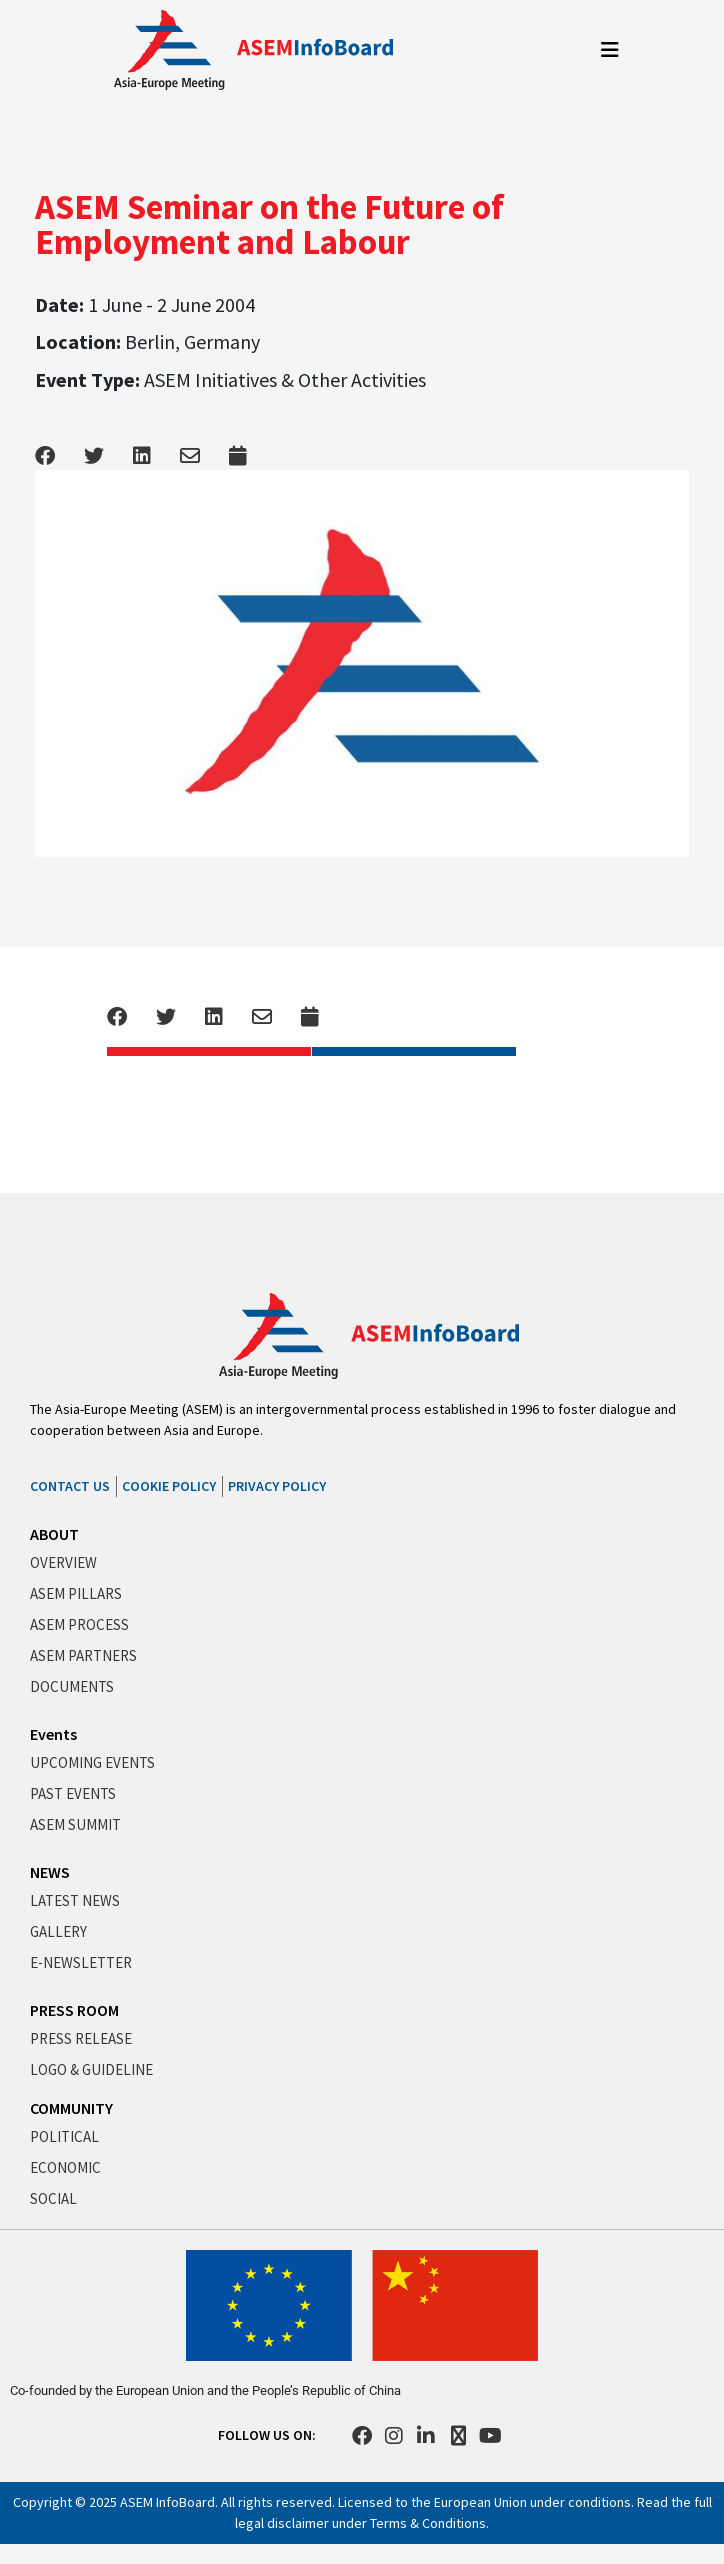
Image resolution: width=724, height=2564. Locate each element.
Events (53, 1734)
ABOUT (54, 1534)
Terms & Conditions (428, 2523)
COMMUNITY (71, 2108)
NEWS (50, 1872)
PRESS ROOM (74, 2010)
